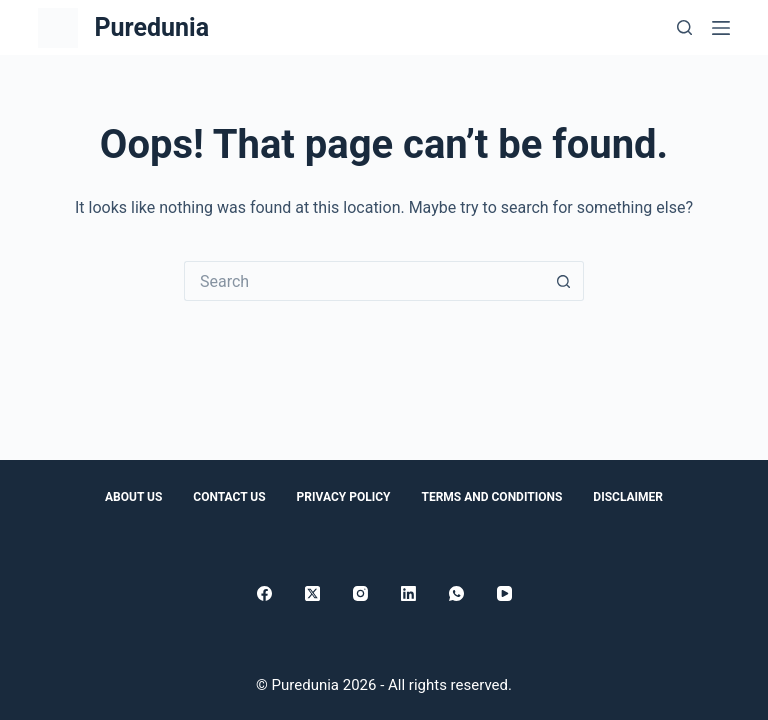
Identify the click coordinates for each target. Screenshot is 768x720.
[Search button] (564, 281)
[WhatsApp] (456, 593)
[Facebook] (264, 593)
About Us (133, 497)
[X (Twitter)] (312, 593)
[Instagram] (360, 593)
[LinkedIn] (408, 593)
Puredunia (151, 27)
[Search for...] (364, 281)
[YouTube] (504, 593)
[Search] (684, 27)
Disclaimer (628, 497)
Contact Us (229, 497)
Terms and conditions (491, 497)
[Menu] (721, 28)
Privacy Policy (344, 497)
